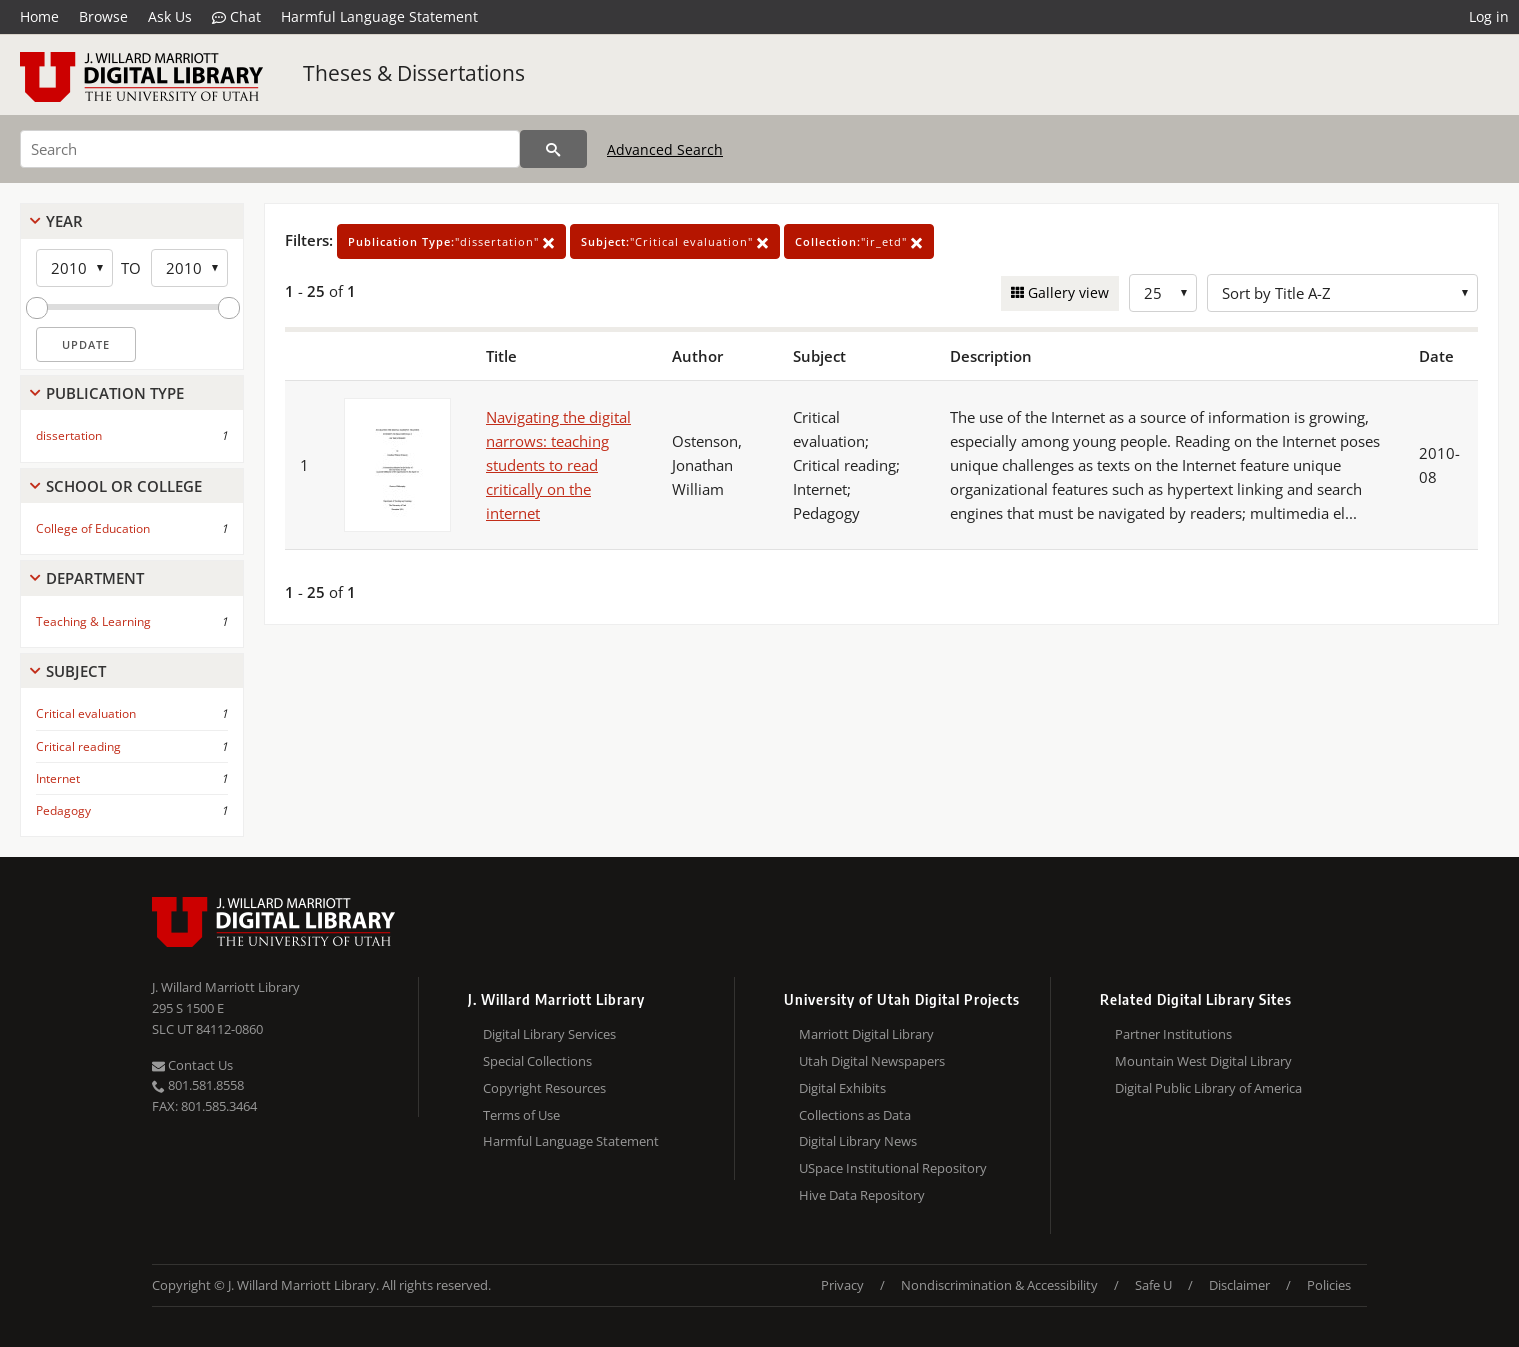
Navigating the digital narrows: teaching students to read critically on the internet (558, 465)
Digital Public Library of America (1208, 1088)
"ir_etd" (859, 241)
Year (64, 221)
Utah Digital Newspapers (872, 1061)
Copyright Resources (544, 1088)
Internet (58, 778)
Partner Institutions (1173, 1034)
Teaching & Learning (93, 621)
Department (95, 578)
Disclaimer (1239, 1285)
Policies (1329, 1285)
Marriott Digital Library (866, 1034)
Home (39, 16)
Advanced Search (665, 149)
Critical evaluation (86, 713)
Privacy (842, 1285)
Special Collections (537, 1061)
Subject (76, 671)
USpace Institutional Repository (893, 1168)
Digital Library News (858, 1141)
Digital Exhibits (842, 1088)
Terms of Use (521, 1115)
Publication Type (115, 393)
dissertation (69, 435)
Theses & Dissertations (414, 73)
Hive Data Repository (862, 1195)
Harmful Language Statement (379, 16)
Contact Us (192, 1065)
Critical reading (78, 746)
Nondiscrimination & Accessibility (999, 1285)
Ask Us (170, 16)
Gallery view (1066, 292)
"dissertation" (451, 241)
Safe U (1153, 1285)
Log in (1489, 16)
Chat (236, 17)
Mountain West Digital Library (1203, 1061)
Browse (103, 16)
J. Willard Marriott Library (226, 987)
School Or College (124, 486)
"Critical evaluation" (675, 241)
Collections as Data (855, 1115)
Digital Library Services (549, 1034)
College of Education (93, 528)
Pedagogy (63, 810)
